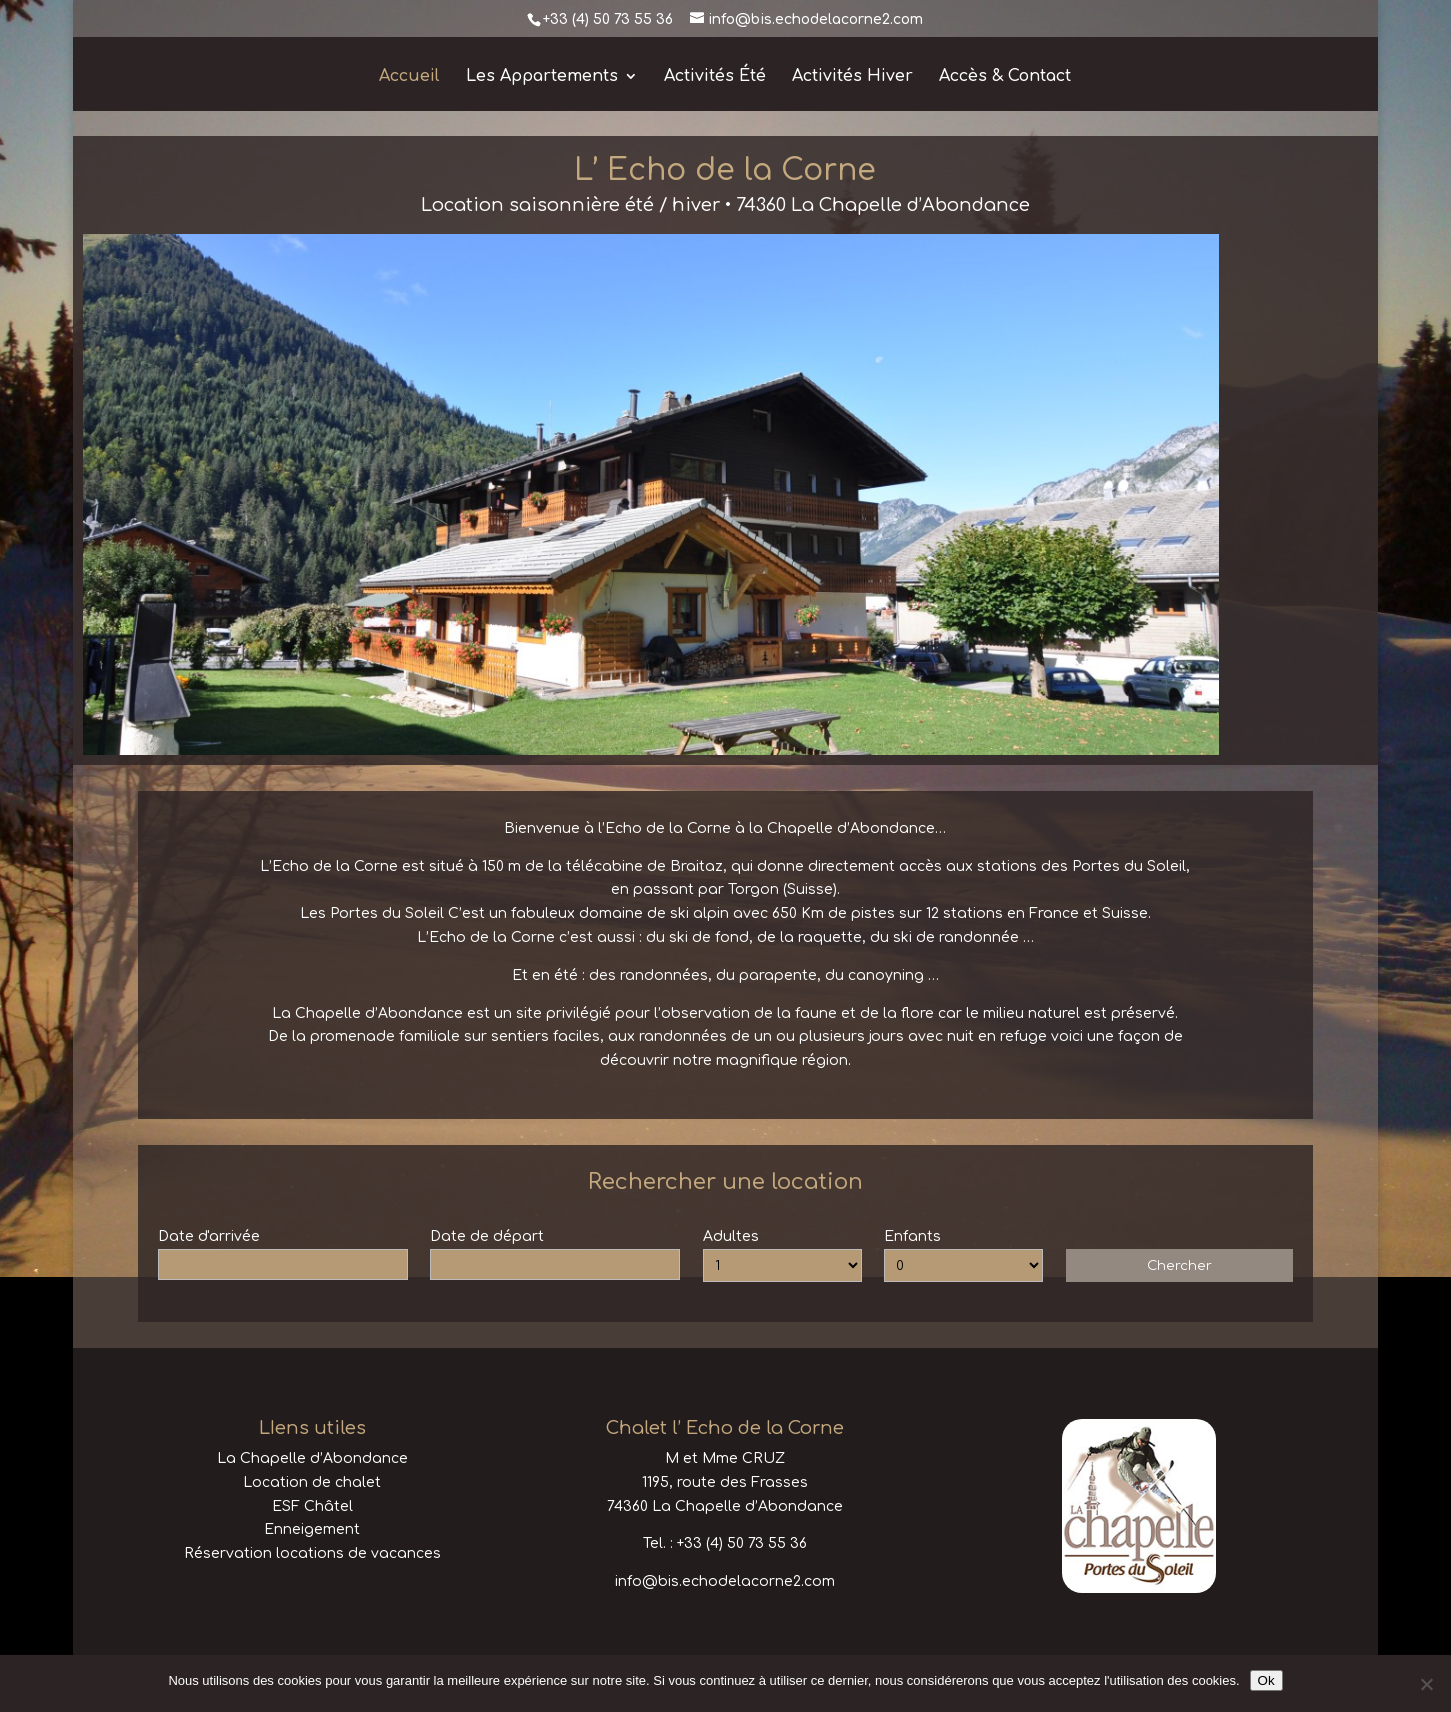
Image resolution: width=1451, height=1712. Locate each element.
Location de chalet (312, 1482)
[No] (1426, 1684)
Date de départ (487, 1236)
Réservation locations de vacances (312, 1553)
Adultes (731, 1236)
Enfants (912, 1236)
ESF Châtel (312, 1506)
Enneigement (312, 1529)
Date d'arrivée (209, 1236)
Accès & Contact (1005, 77)
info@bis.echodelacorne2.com (725, 1581)
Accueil (409, 77)
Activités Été (715, 77)
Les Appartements (542, 77)
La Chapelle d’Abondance (312, 1458)
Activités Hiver (852, 77)
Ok (1266, 1680)
